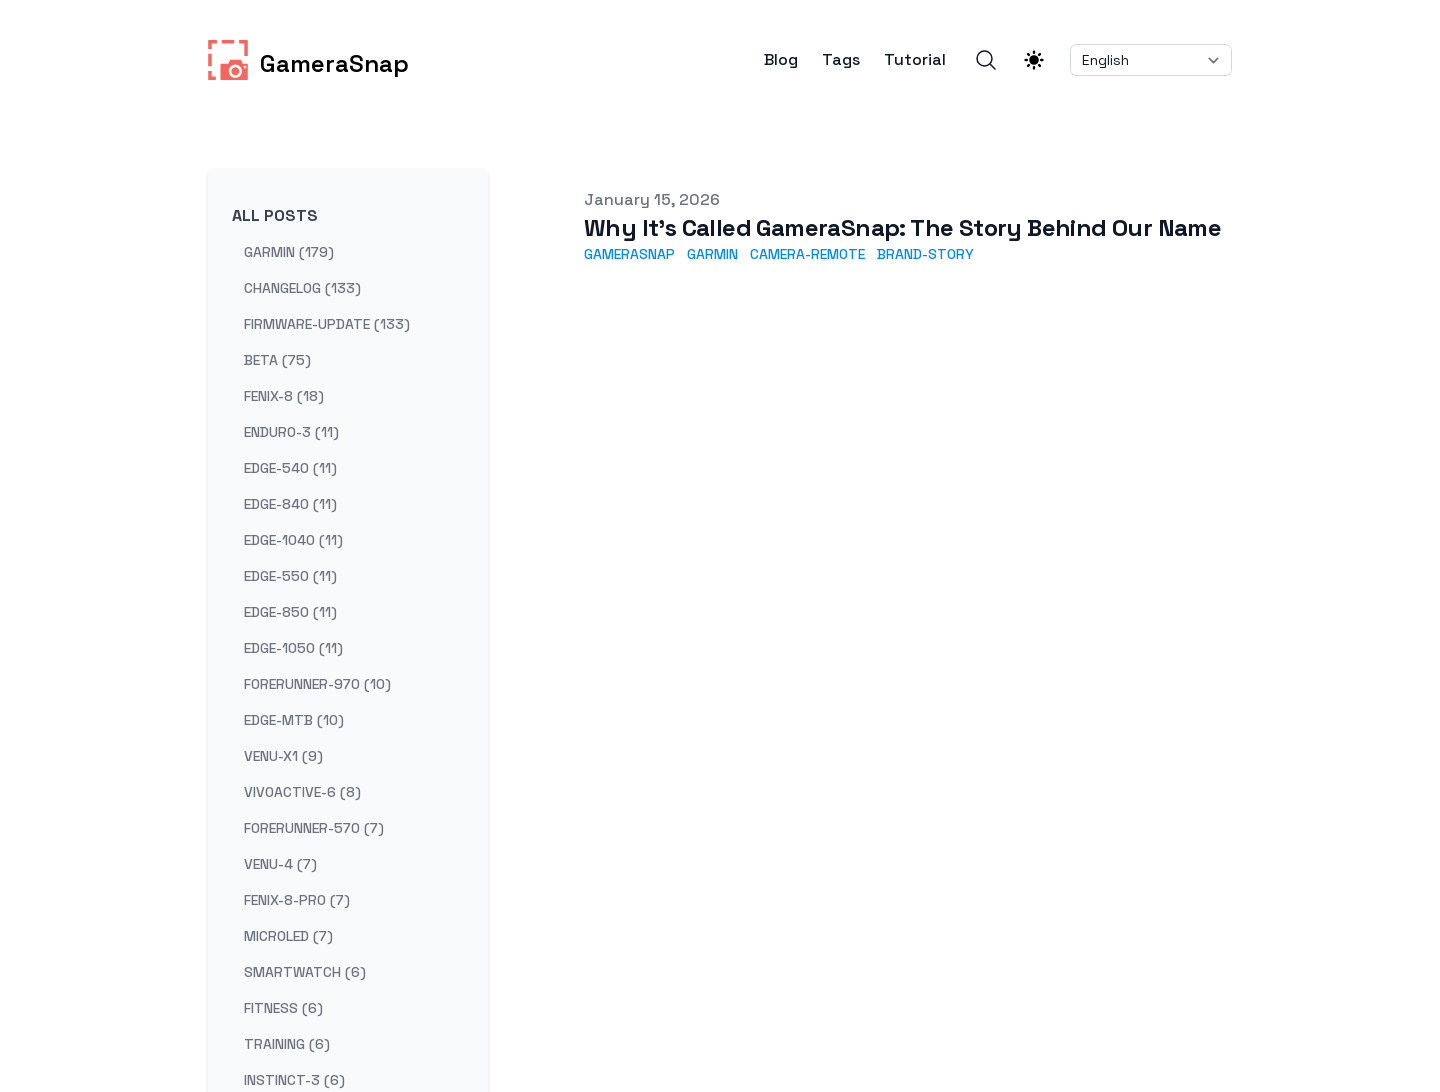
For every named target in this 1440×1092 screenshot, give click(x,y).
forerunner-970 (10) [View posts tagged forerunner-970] (317, 684)
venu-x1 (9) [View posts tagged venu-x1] (283, 756)
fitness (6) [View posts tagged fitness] (283, 1008)
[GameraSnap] (308, 60)
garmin (712, 254)
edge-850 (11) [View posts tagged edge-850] (290, 612)
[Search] (986, 60)
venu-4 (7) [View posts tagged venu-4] (280, 864)
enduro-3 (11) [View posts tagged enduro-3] (291, 432)
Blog (781, 60)
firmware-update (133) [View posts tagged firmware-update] (327, 324)
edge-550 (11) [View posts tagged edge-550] (290, 576)
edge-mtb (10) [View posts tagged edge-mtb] (294, 720)
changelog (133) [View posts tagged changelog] (302, 288)
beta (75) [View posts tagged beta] (277, 360)
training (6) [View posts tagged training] (287, 1044)
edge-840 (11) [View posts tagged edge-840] (290, 504)
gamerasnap (629, 254)
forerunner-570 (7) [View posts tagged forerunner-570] (314, 828)
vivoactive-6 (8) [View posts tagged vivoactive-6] (302, 792)
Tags (841, 60)
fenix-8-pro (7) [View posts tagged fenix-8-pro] (297, 900)
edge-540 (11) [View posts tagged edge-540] (290, 468)
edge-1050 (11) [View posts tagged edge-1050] (293, 648)
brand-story (925, 254)
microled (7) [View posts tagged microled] (288, 936)
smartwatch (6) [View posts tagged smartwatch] (305, 972)
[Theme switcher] (1034, 60)
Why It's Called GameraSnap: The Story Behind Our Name (902, 227)
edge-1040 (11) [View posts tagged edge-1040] (293, 540)
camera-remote (807, 254)
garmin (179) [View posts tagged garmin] (289, 252)
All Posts (275, 215)
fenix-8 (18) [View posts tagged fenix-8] (284, 396)
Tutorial (915, 60)
